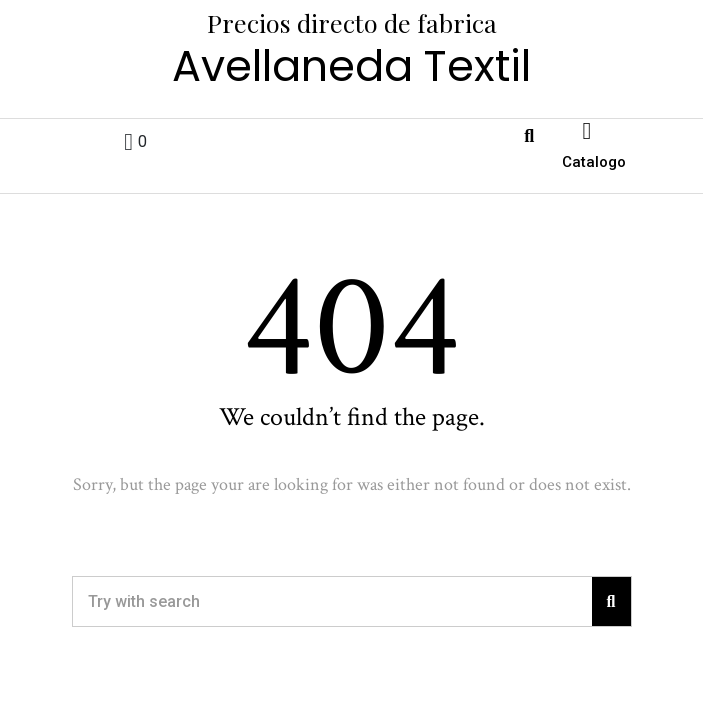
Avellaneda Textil (351, 66)
